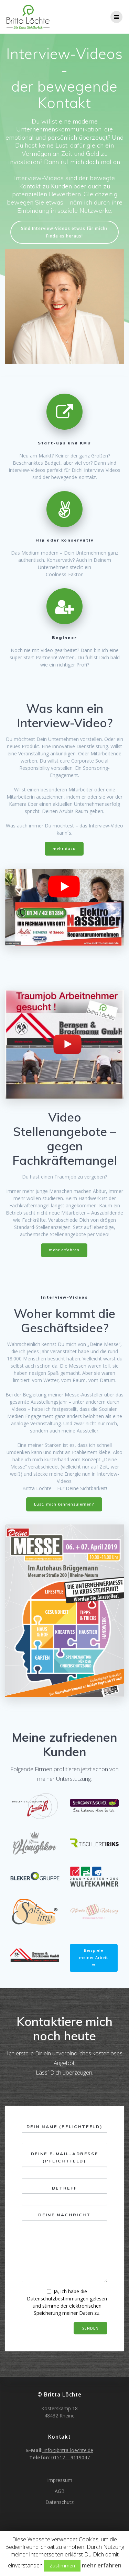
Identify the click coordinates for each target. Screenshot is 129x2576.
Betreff (64, 2195)
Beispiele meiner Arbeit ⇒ (93, 1957)
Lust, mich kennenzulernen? (64, 1504)
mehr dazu (64, 848)
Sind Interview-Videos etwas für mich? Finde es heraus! (64, 232)
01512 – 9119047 (70, 2457)
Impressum (59, 2480)
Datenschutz (59, 2502)
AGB (60, 2491)
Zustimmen (62, 2565)
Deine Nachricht (64, 2248)
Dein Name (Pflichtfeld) (64, 2134)
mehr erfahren (64, 1250)
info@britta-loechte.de (67, 2450)
